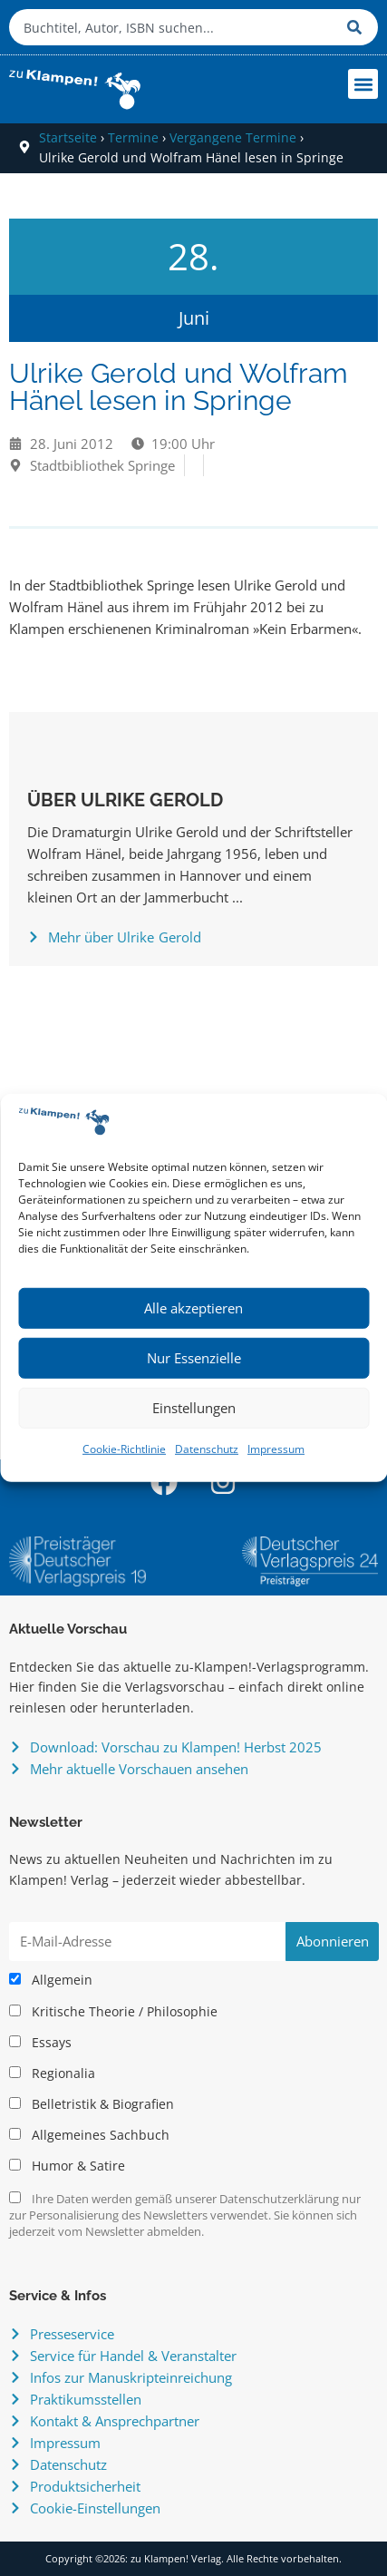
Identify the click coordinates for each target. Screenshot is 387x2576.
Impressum (276, 1449)
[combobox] (173, 27)
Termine (133, 137)
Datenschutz (206, 1449)
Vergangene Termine (232, 137)
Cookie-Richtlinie (124, 1449)
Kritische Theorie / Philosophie (113, 2012)
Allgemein (50, 1980)
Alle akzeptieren (193, 1308)
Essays (40, 2042)
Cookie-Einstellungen (95, 2508)
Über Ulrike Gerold (125, 800)
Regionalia (52, 2073)
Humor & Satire (67, 2166)
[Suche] (358, 27)
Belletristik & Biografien (91, 2104)
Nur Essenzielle (194, 1358)
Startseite (68, 137)
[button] (363, 84)
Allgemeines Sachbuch (89, 2135)
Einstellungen (194, 1408)
